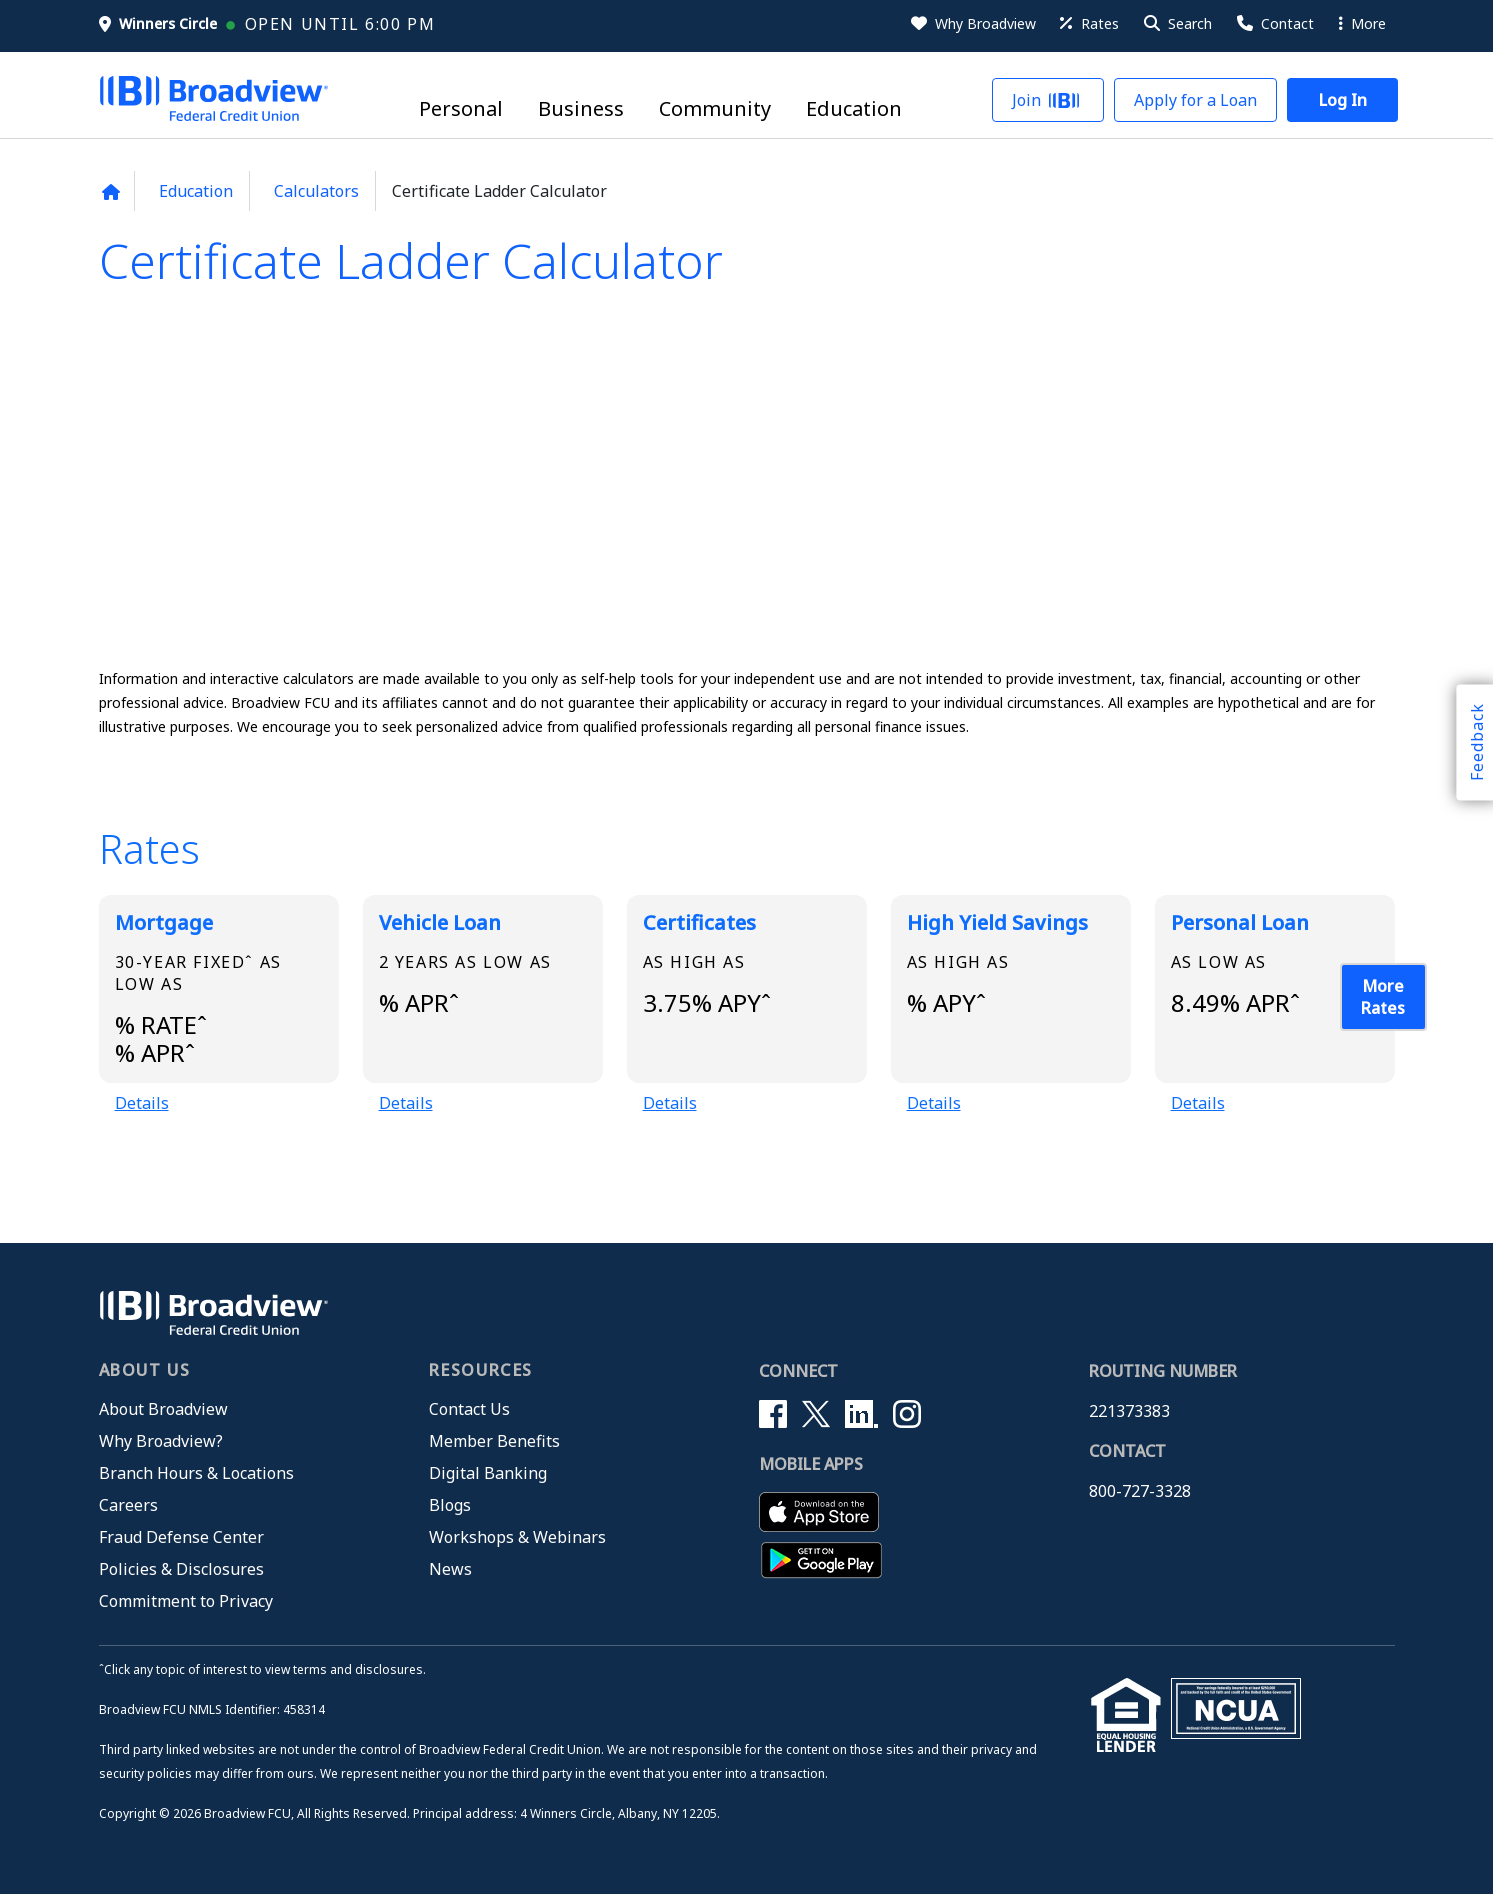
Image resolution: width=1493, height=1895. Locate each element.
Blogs (450, 1505)
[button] (1176, 24)
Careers (128, 1505)
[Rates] (1088, 24)
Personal (461, 109)
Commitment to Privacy (186, 1601)
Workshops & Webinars (517, 1537)
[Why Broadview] (972, 24)
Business (581, 109)
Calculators (316, 191)
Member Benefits (494, 1441)
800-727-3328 (1140, 1491)
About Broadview (163, 1409)
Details (142, 1103)
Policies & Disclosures (181, 1569)
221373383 (1129, 1411)
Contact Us (469, 1409)
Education (854, 109)
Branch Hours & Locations (196, 1473)
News (450, 1569)
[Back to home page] (111, 192)
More (1362, 23)
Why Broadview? (161, 1441)
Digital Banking (488, 1473)
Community (715, 109)
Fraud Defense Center (181, 1537)
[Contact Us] (1274, 24)
